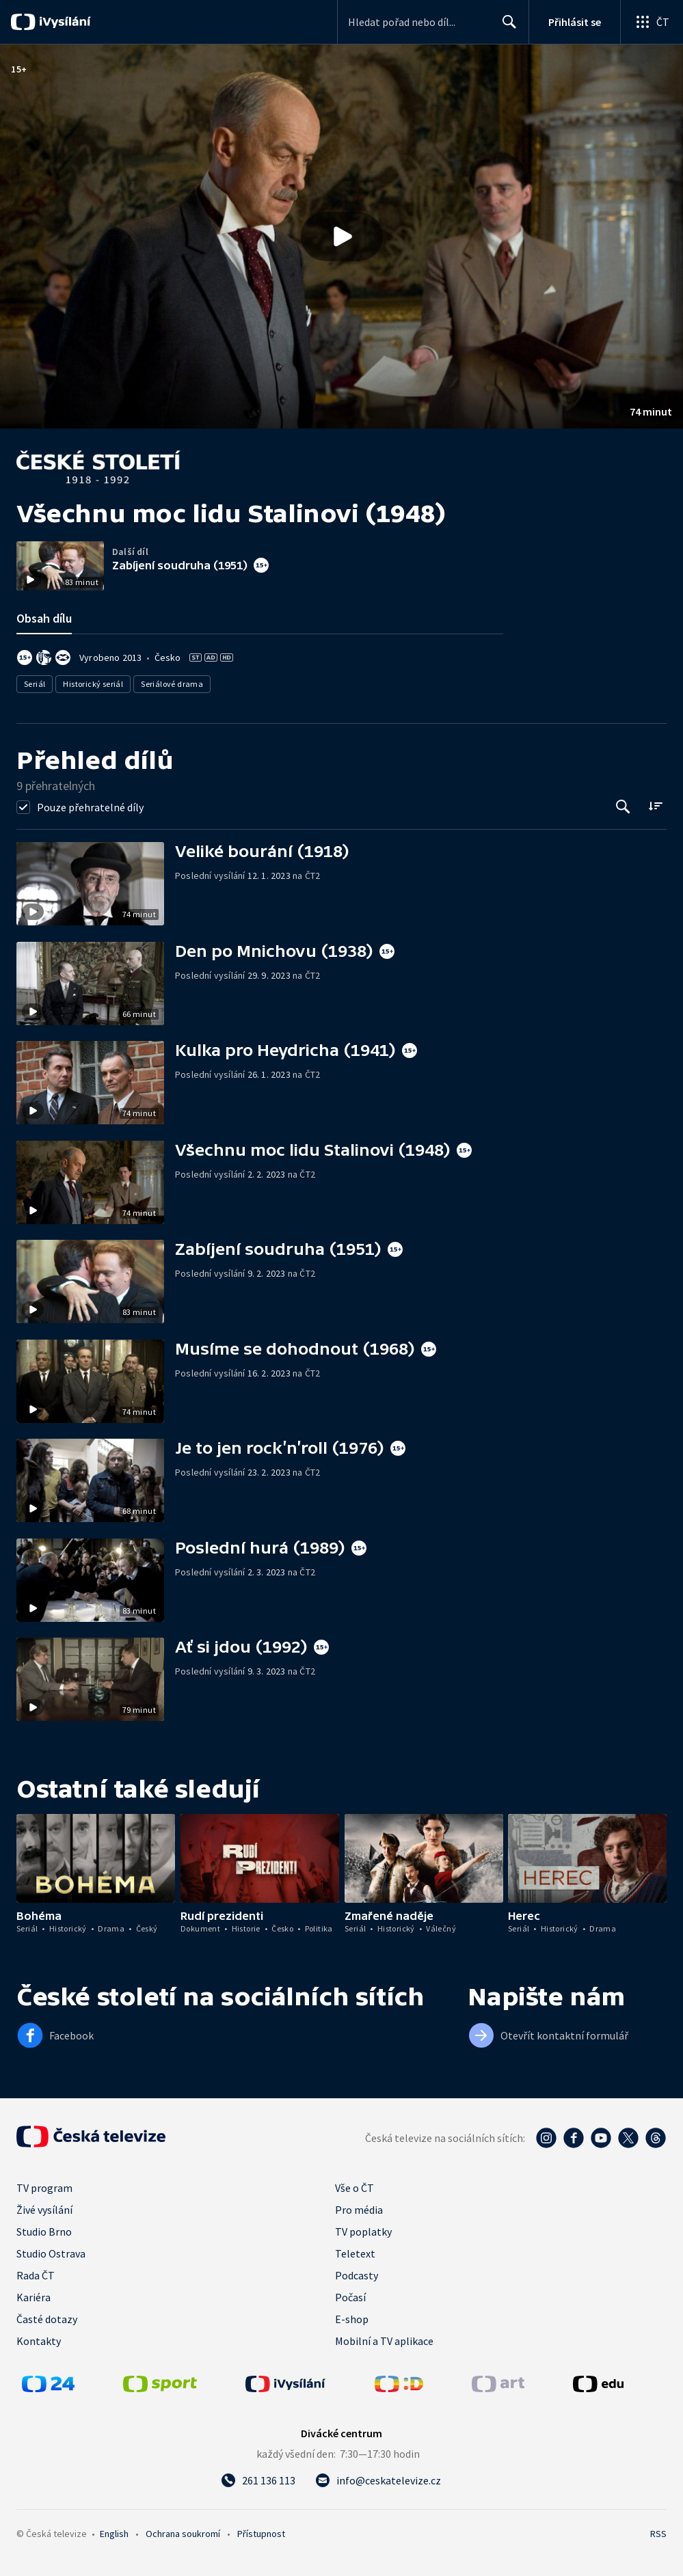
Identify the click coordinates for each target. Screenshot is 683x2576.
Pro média (359, 2209)
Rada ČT (35, 2275)
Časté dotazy (46, 2319)
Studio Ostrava (50, 2253)
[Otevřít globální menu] (651, 22)
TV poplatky (363, 2231)
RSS (658, 2533)
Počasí (350, 2297)
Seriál (34, 684)
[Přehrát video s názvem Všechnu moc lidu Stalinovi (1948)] (342, 236)
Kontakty (38, 2341)
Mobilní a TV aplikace (384, 2341)
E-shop (352, 2319)
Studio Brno (44, 2231)
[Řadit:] (655, 805)
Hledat (505, 27)
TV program (44, 2188)
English (114, 2533)
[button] (341, 236)
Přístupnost (261, 2533)
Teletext (355, 2253)
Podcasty (356, 2275)
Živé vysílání (44, 2209)
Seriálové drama (172, 684)
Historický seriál (93, 684)
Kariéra (33, 2297)
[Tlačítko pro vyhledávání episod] (623, 806)
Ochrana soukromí (183, 2533)
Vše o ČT (354, 2188)
